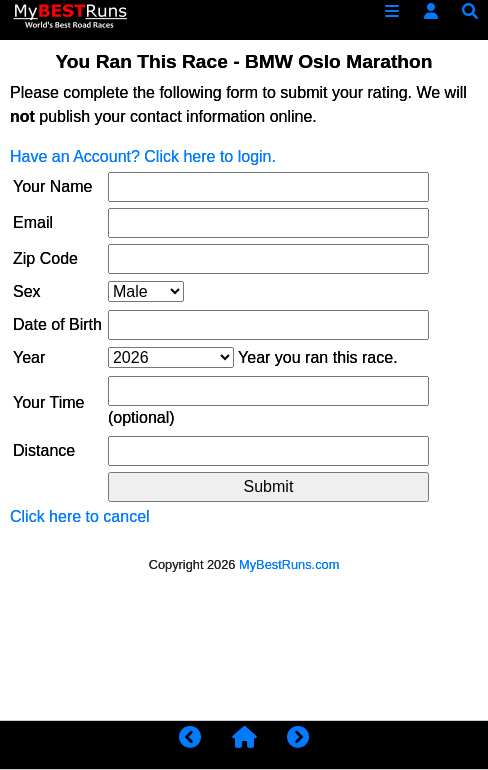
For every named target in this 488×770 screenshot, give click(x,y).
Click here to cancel (80, 516)
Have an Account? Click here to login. (143, 156)
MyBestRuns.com (289, 564)
